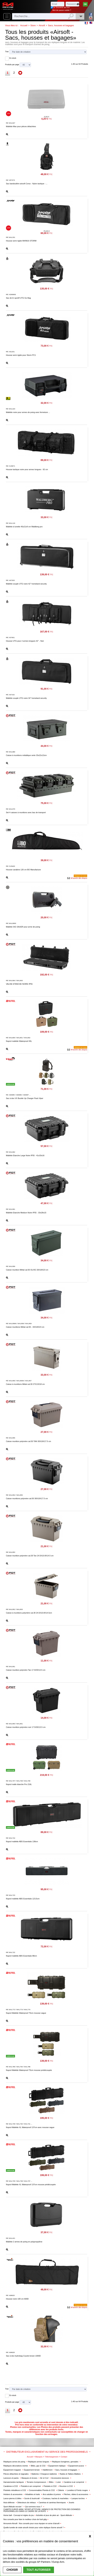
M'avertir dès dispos (79, 878)
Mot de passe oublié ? (61, 10)
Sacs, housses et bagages (61, 25)
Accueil (23, 25)
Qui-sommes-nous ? (33, 2507)
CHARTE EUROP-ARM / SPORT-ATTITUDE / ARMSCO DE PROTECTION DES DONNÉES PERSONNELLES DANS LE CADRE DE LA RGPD (41, 2510)
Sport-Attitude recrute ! (13, 2507)
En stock (12, 58)
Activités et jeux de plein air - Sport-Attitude (54, 2515)
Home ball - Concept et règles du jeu (18, 2515)
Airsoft (42, 25)
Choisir (12, 2569)
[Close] (90, 2536)
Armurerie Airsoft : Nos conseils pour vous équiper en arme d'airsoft (31, 2523)
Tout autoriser (39, 2569)
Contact (64, 2457)
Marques (39, 2457)
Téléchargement (51, 2457)
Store (33, 25)
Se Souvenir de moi (61, 7)
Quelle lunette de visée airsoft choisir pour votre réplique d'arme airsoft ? (33, 2527)
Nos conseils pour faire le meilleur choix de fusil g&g (25, 2519)
